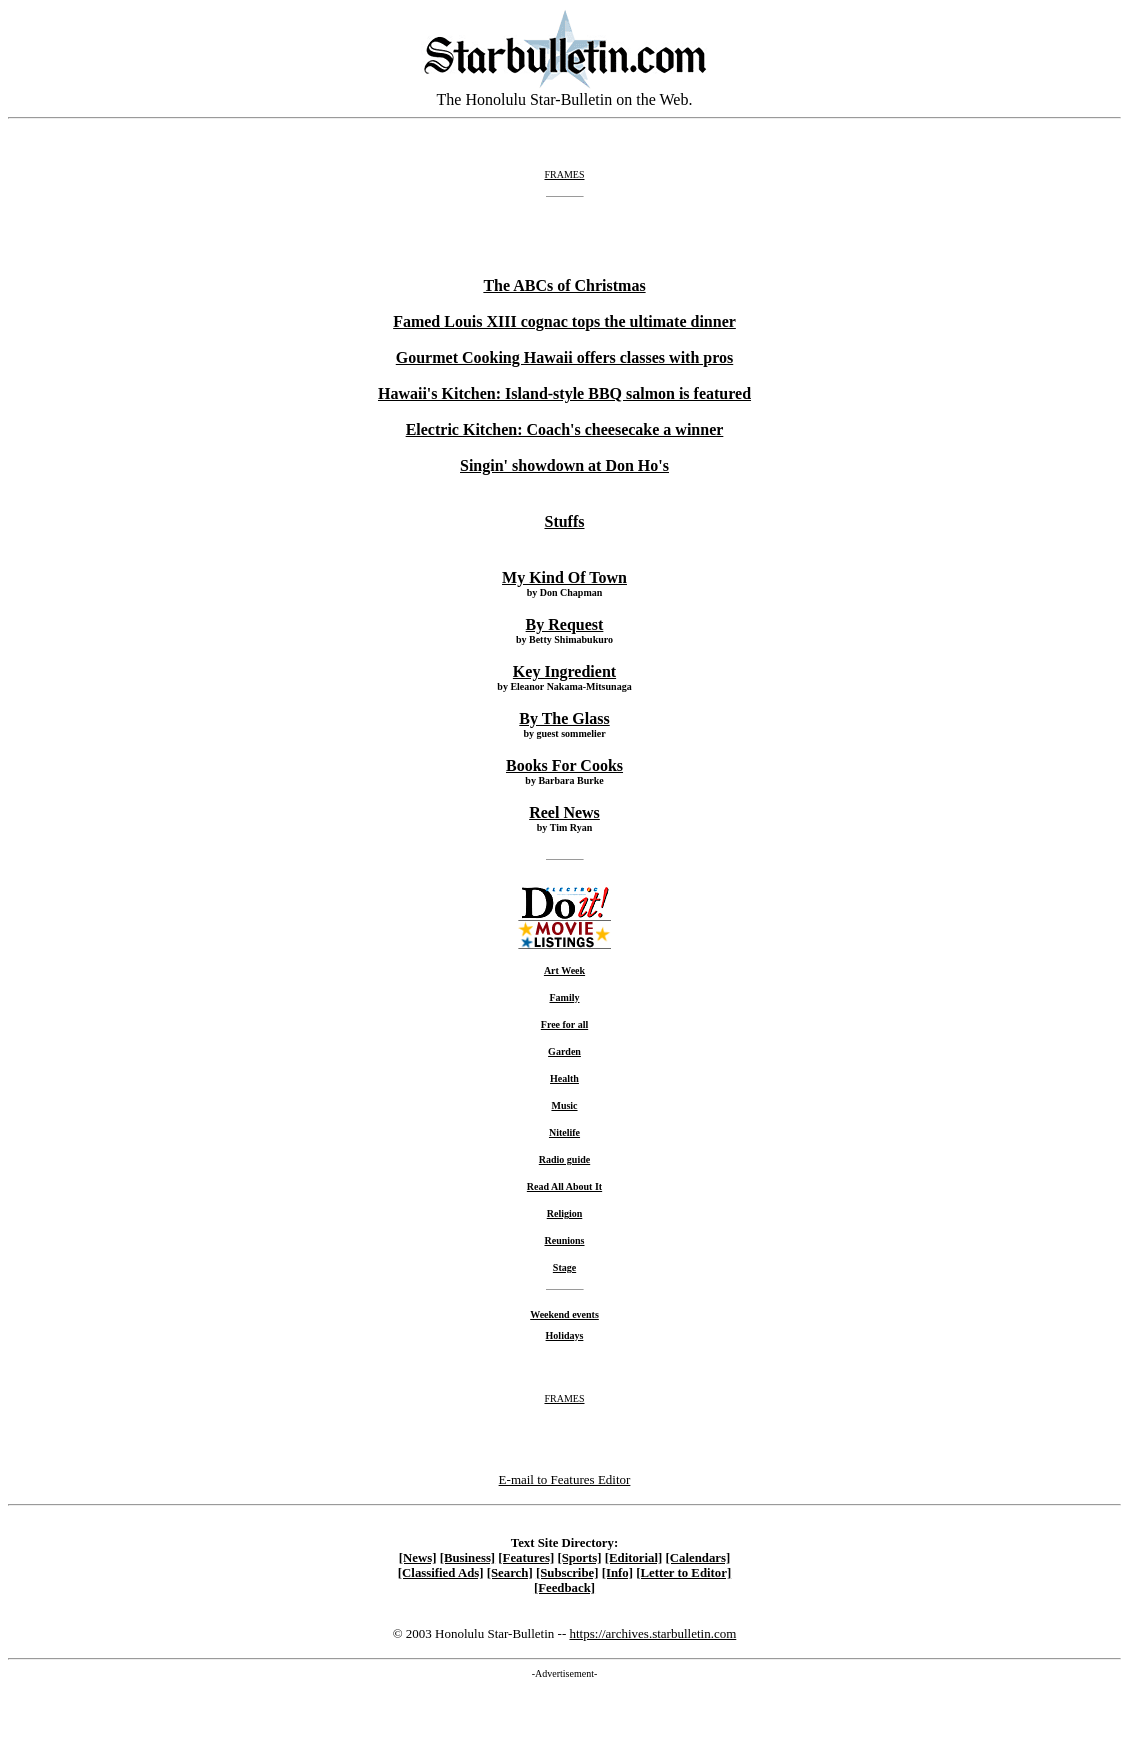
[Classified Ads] (441, 1573)
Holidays (565, 1335)
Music (564, 1105)
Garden (564, 1051)
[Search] (510, 1573)
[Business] (467, 1558)
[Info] (617, 1573)
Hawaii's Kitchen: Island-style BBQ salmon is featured (564, 393)
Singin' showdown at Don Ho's (564, 465)
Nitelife (564, 1132)
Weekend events (564, 1314)
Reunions (564, 1240)
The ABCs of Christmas (564, 285)
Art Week (564, 970)
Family (565, 997)
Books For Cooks (564, 765)
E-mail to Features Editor (565, 1479)
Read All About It (564, 1186)
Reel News (564, 812)
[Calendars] (698, 1558)
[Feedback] (564, 1588)
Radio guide (564, 1159)
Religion (565, 1213)
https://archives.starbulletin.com (652, 1633)
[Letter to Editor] (683, 1573)
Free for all (564, 1024)
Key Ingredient (564, 671)
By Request (565, 624)
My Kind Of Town (564, 577)
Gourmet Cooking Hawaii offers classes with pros (564, 357)
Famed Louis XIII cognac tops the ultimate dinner (564, 321)
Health (564, 1078)
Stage (564, 1267)
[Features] (526, 1558)
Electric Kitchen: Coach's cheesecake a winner (565, 429)
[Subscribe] (567, 1573)
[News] (418, 1558)
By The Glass (564, 718)
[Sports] (579, 1558)
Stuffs (564, 521)
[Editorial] (634, 1558)
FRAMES (564, 174)
